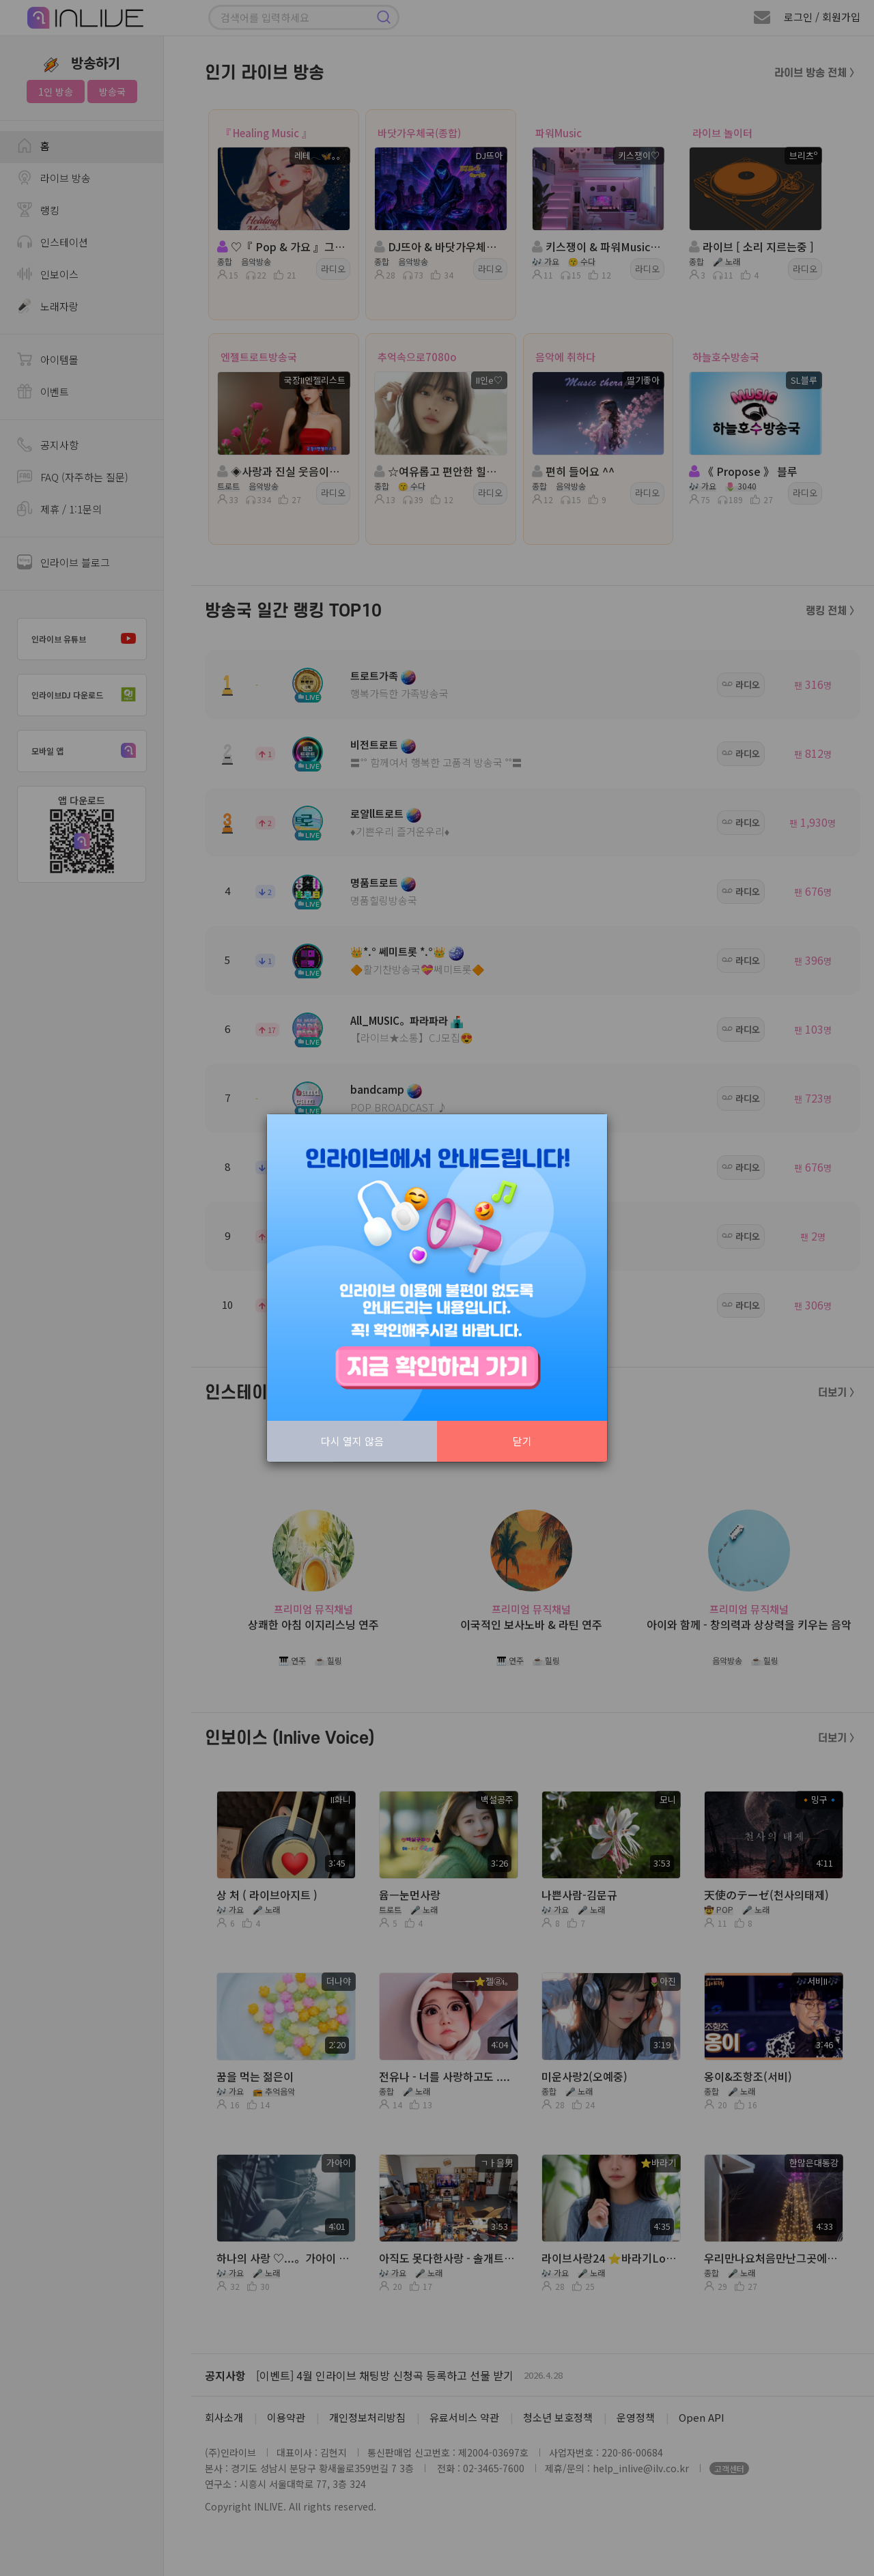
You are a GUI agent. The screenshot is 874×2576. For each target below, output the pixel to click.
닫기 (522, 1441)
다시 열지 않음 (352, 1441)
